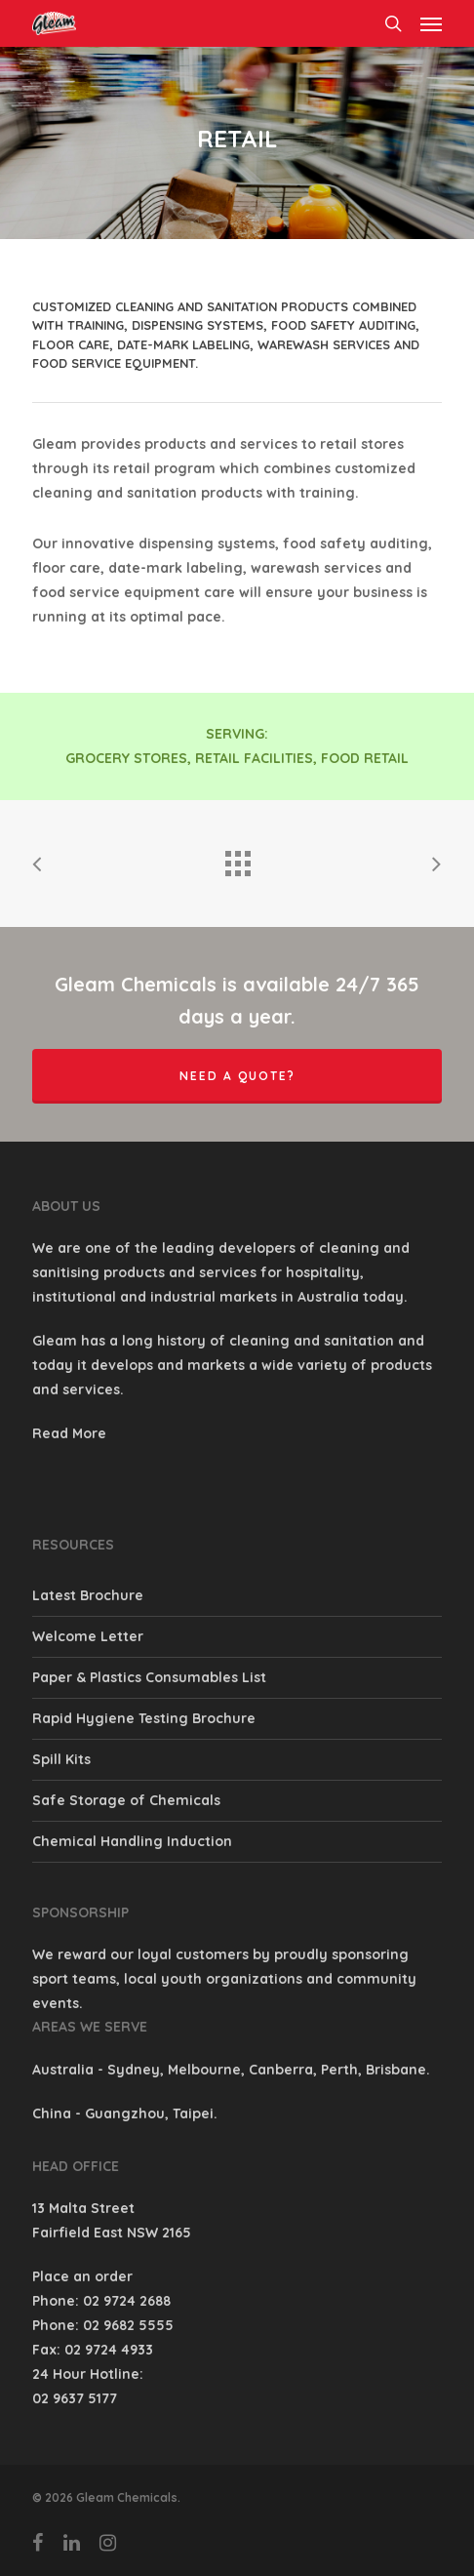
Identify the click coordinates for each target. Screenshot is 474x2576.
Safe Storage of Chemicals (126, 1800)
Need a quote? (237, 1075)
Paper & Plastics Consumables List (149, 1677)
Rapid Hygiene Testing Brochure (144, 1718)
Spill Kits (61, 1759)
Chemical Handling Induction (132, 1841)
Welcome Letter (87, 1636)
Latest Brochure (87, 1595)
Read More (69, 1433)
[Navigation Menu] (431, 23)
